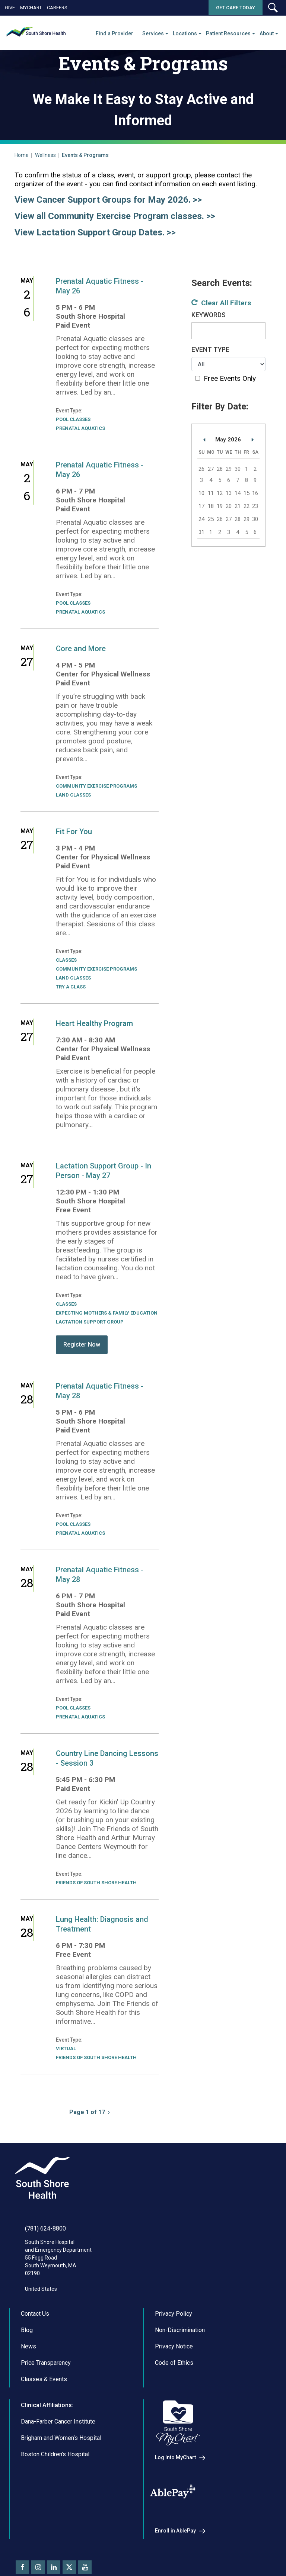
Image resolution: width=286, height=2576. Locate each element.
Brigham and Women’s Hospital (61, 2437)
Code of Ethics (174, 2362)
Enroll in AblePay (175, 2531)
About (267, 33)
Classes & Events (44, 2379)
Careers (57, 7)
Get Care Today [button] (235, 7)
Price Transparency (46, 2362)
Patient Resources (228, 33)
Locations (185, 33)
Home (22, 155)
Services (153, 33)
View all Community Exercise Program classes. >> (115, 216)
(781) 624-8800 (45, 2228)
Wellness (45, 155)
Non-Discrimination (180, 2330)
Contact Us (35, 2313)
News (28, 2346)
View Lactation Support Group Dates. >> (95, 232)
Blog (27, 2330)
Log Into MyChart (175, 2457)
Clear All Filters (226, 303)
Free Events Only (230, 378)
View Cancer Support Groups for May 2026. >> (108, 199)
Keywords (208, 315)
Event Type (210, 349)
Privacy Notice (174, 2346)
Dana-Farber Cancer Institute (58, 2421)
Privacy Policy (173, 2313)
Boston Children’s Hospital (55, 2454)
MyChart (31, 7)
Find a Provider (114, 33)
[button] (273, 7)
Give (10, 7)
